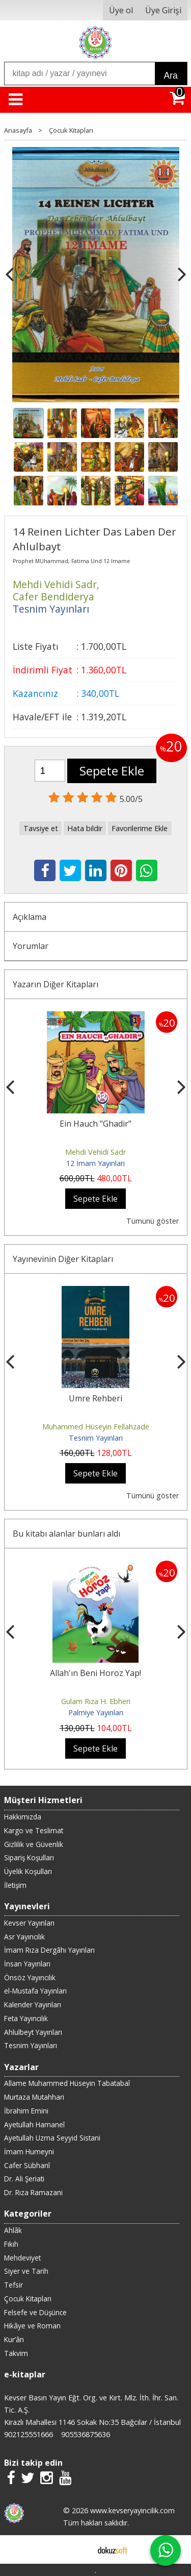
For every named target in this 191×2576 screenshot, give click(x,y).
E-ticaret (79, 2549)
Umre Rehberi (95, 1398)
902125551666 (28, 2434)
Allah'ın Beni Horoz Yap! (95, 1673)
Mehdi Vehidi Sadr (95, 1152)
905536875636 (85, 2434)
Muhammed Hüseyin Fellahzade (95, 1426)
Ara (171, 75)
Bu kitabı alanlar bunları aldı (66, 1533)
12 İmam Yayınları (95, 1163)
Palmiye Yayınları (95, 1712)
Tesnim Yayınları (96, 1438)
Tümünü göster (152, 1221)
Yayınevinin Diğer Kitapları (63, 1259)
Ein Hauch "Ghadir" (95, 1123)
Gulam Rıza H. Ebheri (95, 1701)
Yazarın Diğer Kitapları (55, 984)
